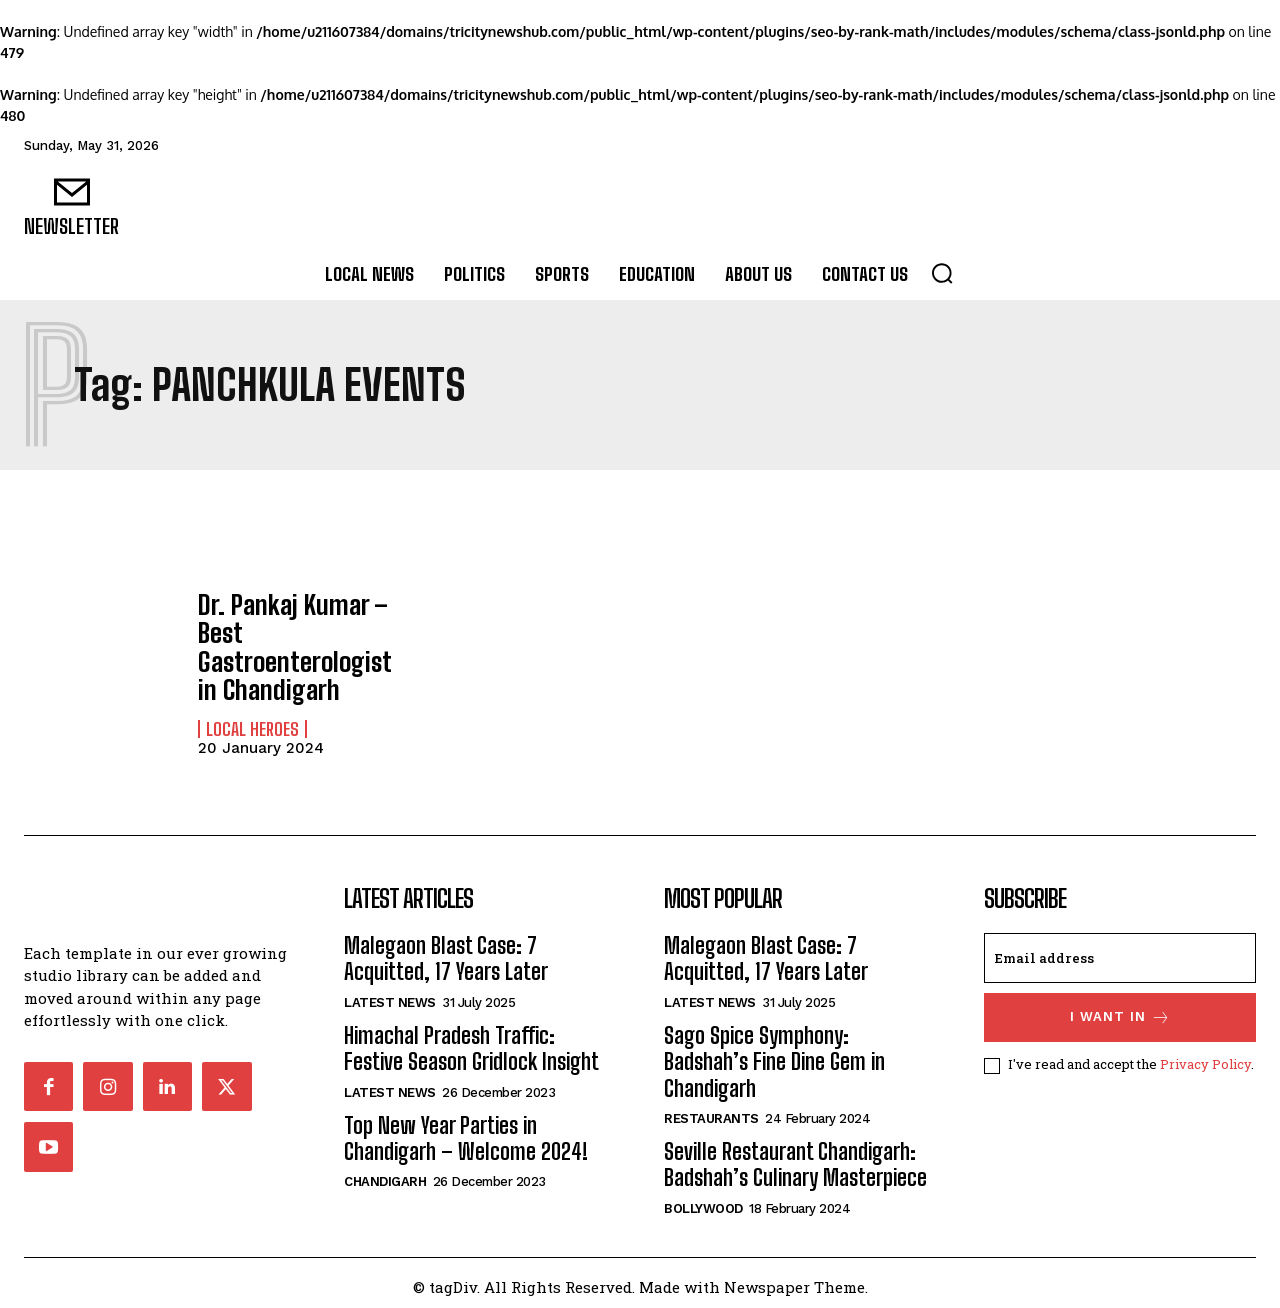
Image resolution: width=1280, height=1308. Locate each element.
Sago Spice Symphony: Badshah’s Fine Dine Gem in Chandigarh (774, 1054)
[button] (942, 273)
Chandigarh (385, 1173)
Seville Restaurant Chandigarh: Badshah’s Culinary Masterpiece (795, 1156)
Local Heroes (252, 721)
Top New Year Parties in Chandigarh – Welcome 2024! (466, 1130)
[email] (1120, 950)
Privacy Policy (1205, 1057)
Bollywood (703, 1200)
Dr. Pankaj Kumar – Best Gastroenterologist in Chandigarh (298, 643)
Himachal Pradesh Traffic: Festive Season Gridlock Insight (471, 1040)
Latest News (390, 994)
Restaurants (711, 1110)
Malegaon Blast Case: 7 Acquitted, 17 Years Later (446, 950)
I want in (1120, 1009)
